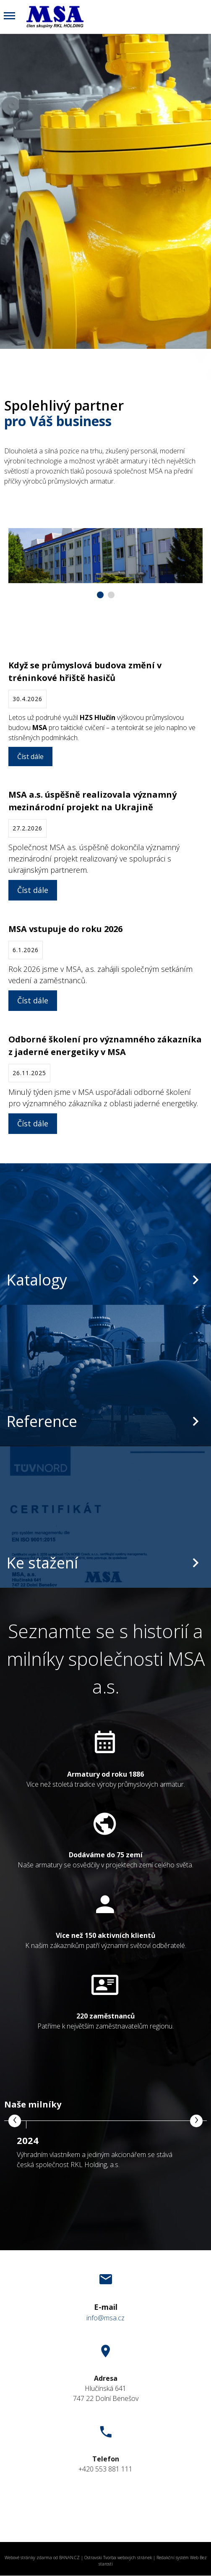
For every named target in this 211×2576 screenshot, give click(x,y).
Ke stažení (42, 1562)
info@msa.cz (105, 2317)
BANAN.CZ (69, 2557)
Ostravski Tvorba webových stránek (118, 2557)
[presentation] (14, 2121)
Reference (41, 1421)
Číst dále (30, 756)
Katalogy (36, 1280)
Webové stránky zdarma (28, 2557)
